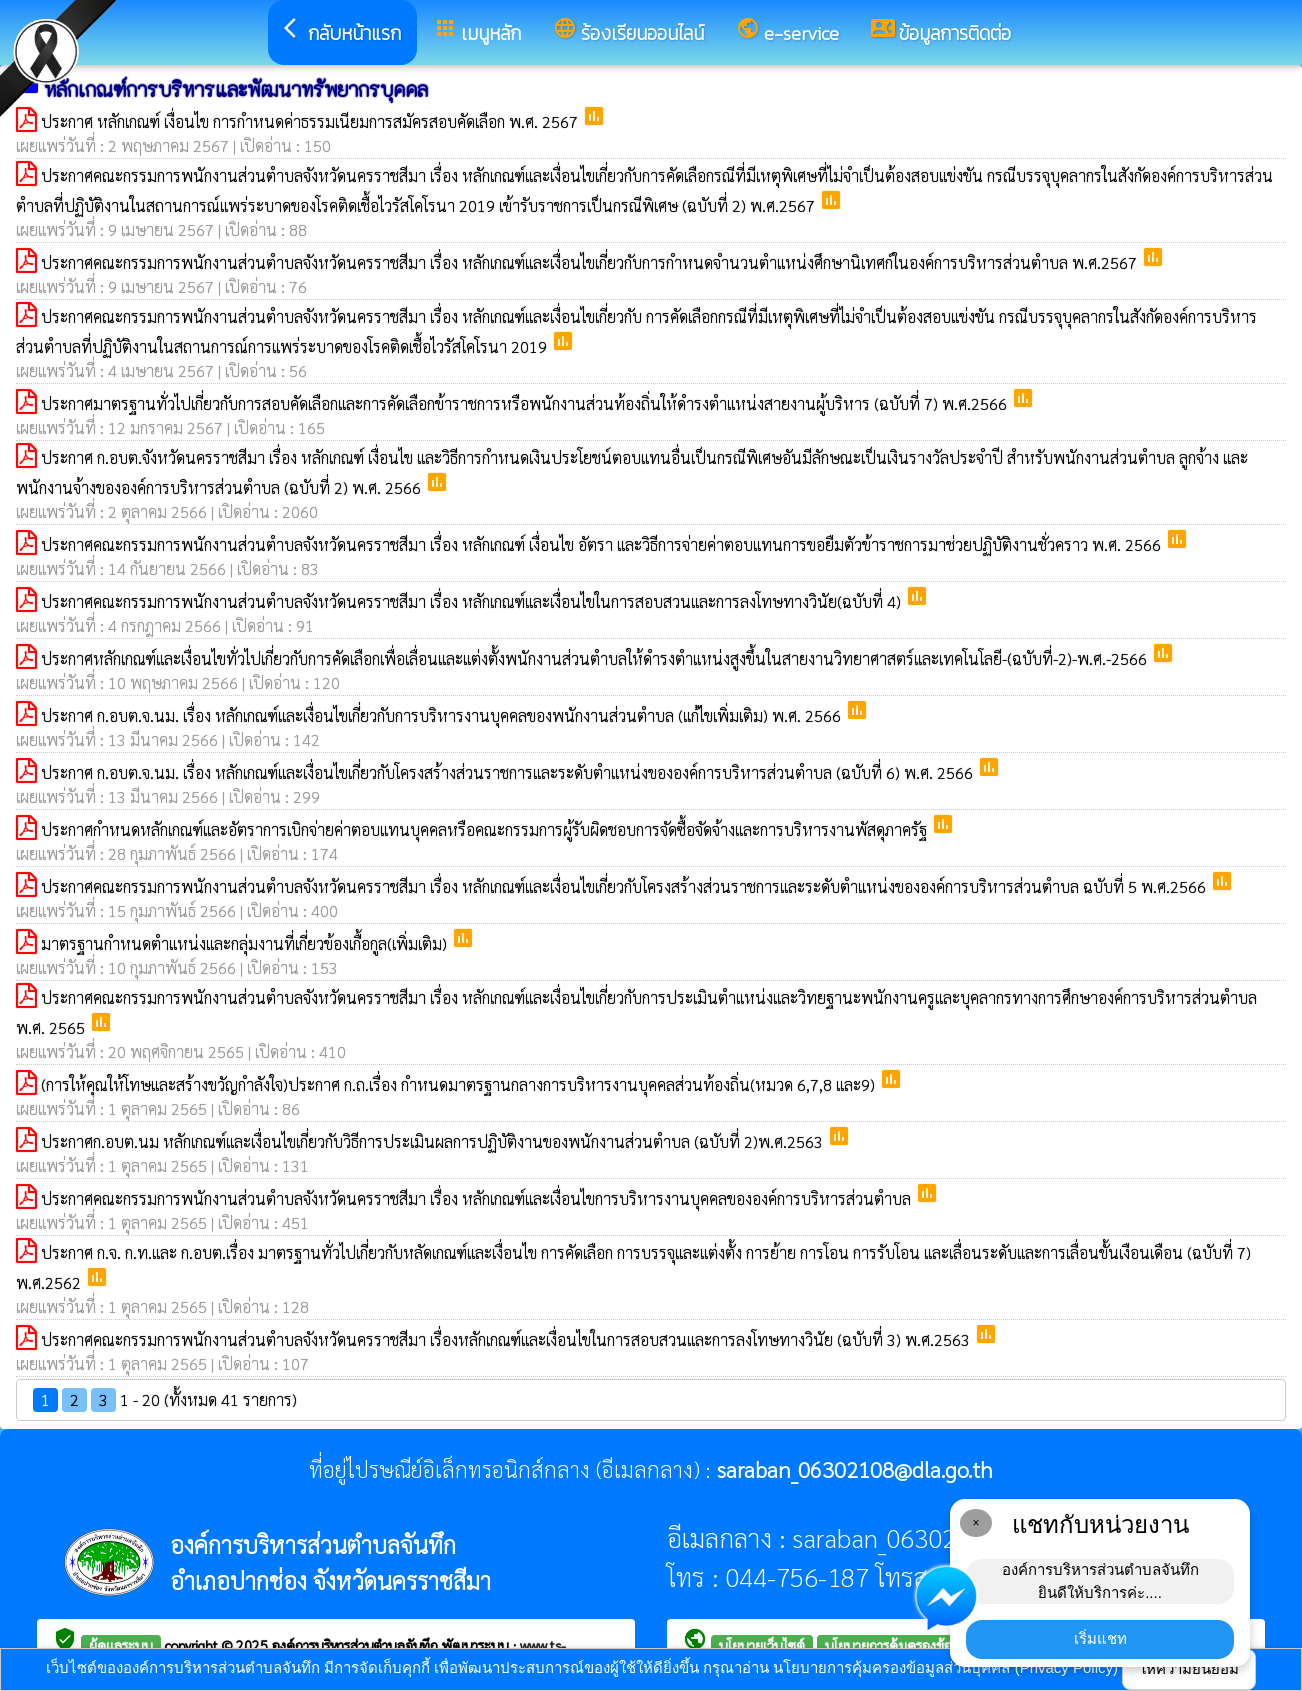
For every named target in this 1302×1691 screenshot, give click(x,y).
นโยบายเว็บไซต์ (762, 1645)
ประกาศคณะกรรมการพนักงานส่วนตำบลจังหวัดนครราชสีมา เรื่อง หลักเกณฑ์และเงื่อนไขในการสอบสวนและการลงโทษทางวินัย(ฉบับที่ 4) (473, 601)
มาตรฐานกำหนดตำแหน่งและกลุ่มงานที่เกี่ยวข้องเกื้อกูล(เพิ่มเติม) (246, 943)
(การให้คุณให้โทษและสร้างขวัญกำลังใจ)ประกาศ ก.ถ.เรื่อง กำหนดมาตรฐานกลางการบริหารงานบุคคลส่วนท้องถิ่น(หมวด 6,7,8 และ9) (460, 1084)
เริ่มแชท (1100, 1638)
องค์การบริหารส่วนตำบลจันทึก (357, 1645)
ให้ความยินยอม (1189, 1668)
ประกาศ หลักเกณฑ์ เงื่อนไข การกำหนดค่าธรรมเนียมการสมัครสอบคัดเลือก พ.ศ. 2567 (311, 121)
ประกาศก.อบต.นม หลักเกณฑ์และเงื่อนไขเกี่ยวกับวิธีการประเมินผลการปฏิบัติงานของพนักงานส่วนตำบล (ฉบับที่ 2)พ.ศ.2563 (434, 1141)
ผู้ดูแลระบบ (121, 1645)
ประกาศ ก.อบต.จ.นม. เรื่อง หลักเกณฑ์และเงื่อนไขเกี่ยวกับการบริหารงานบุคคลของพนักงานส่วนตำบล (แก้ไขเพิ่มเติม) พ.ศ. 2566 (443, 715)
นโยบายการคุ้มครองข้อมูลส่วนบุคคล (926, 1645)
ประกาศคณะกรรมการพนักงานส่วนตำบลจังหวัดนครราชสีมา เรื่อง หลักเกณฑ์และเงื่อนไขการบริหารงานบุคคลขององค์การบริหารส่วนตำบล (478, 1198)
